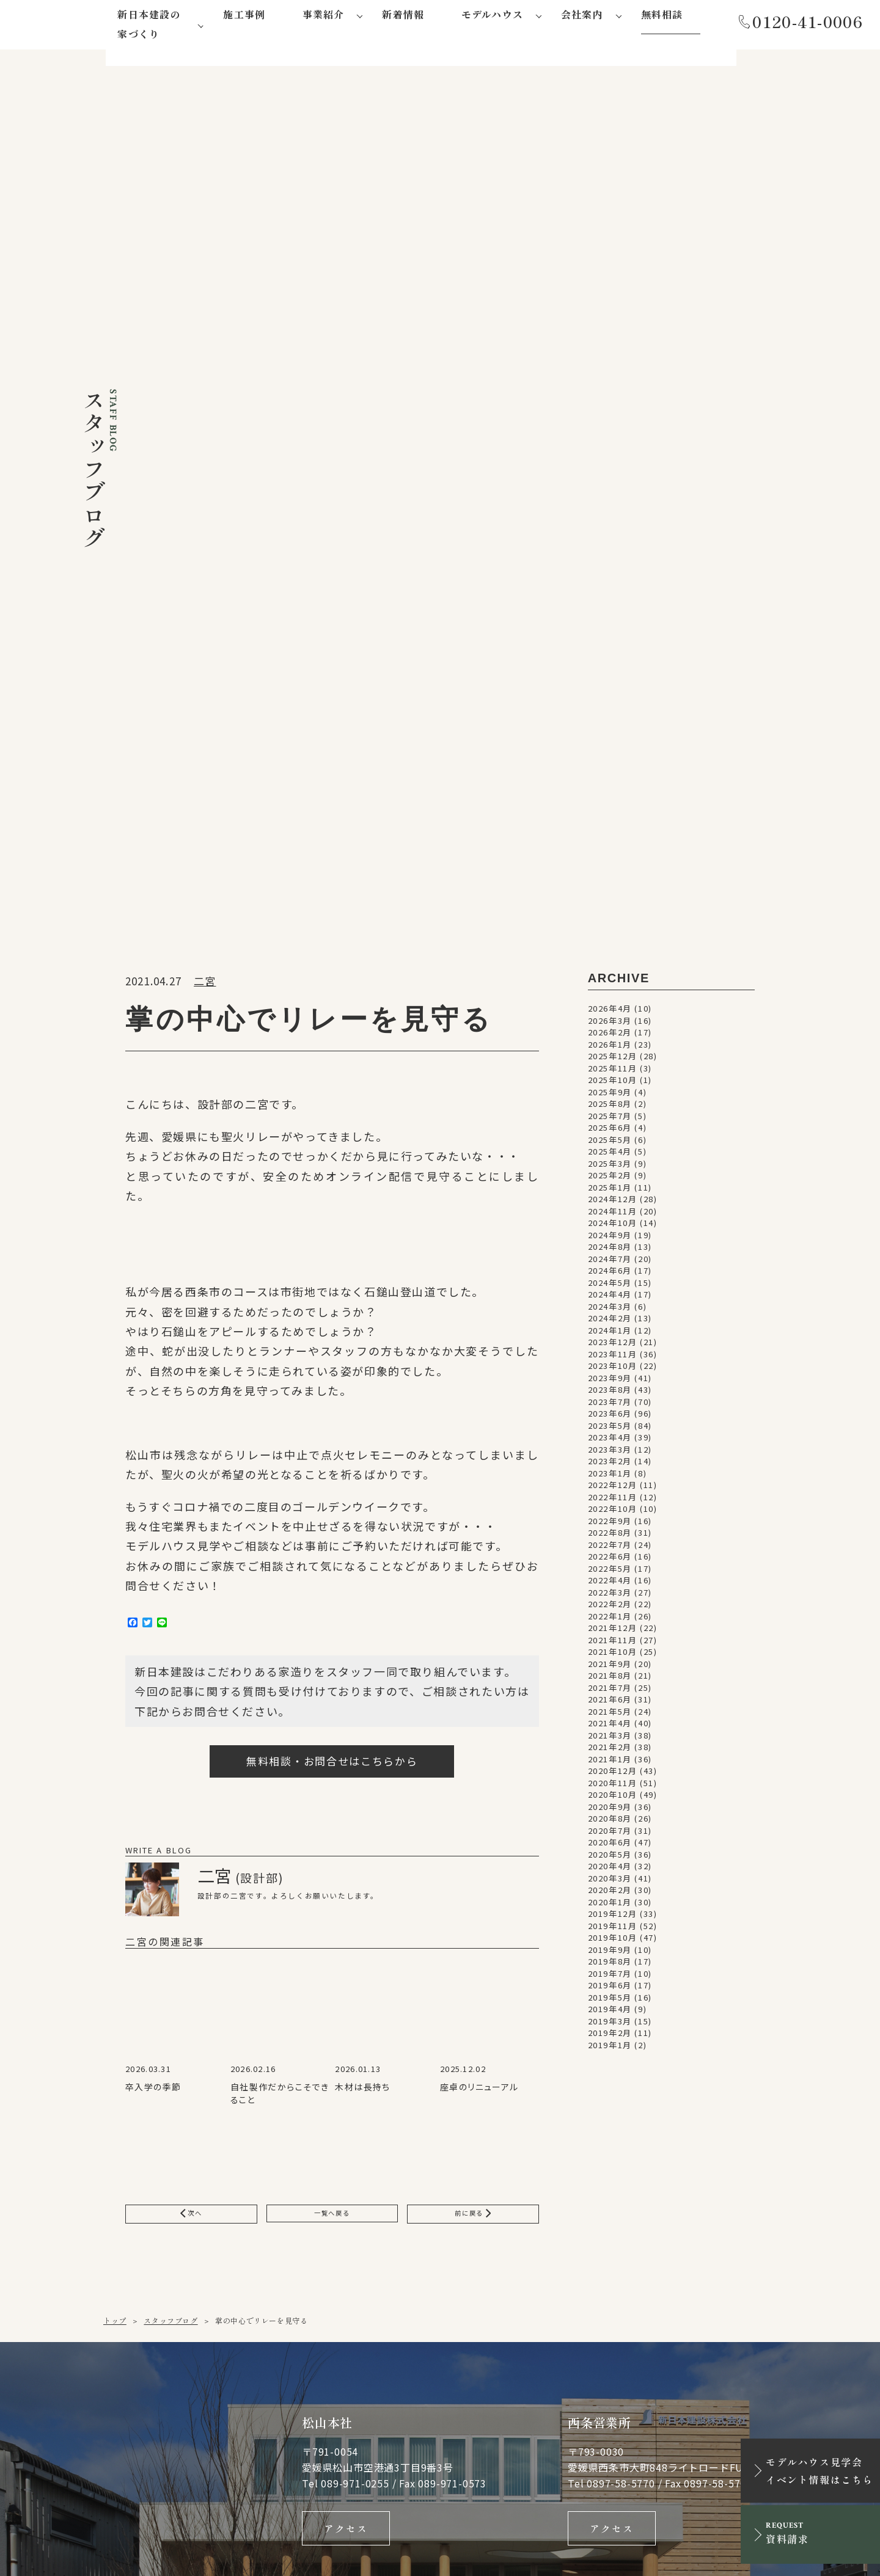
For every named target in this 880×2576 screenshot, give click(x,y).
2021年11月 (612, 965)
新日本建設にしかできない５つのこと (288, 2250)
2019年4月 (610, 1334)
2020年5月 (610, 1179)
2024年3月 (610, 631)
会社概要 (407, 2316)
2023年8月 (610, 714)
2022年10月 (612, 833)
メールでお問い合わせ (521, 2114)
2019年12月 (612, 1238)
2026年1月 (610, 369)
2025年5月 (610, 464)
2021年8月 (610, 1000)
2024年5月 (610, 607)
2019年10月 (612, 1262)
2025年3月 (610, 488)
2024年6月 (610, 595)
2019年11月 (612, 1251)
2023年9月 (610, 703)
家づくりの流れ (271, 2271)
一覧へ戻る (332, 1540)
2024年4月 (610, 619)
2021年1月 (610, 1084)
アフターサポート (275, 2285)
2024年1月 (610, 655)
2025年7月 (610, 441)
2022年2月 (610, 929)
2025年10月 (612, 404)
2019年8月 (610, 1286)
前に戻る (473, 1540)
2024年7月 (610, 583)
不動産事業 (263, 2404)
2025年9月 (610, 417)
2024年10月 (612, 547)
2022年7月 (610, 869)
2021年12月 (612, 952)
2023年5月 (610, 750)
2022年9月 (610, 846)
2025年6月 (610, 452)
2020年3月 (610, 1203)
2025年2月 (610, 500)
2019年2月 (610, 1357)
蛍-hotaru (413, 2245)
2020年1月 (610, 1227)
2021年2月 (610, 1072)
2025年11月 (612, 393)
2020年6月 (610, 1167)
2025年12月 (612, 381)
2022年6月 (610, 881)
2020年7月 (610, 1155)
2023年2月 (610, 786)
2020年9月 (610, 1131)
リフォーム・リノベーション (291, 2369)
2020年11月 (612, 1108)
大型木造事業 (267, 2389)
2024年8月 (610, 571)
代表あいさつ (416, 2287)
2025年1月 (610, 512)
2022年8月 (610, 857)
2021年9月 (610, 988)
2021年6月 (610, 1024)
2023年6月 (610, 738)
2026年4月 (610, 333)
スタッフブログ (170, 1649)
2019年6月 (610, 1310)
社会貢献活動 (416, 2346)
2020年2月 (610, 1214)
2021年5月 (610, 1036)
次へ (191, 1540)
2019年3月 (610, 1346)
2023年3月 (610, 774)
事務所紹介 (411, 2302)
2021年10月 (612, 976)
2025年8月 (610, 428)
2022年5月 (610, 893)
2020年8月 (610, 1143)
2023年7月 (610, 726)
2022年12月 (612, 809)
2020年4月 (610, 1191)
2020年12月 (612, 1095)
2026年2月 (610, 357)
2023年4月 (610, 762)
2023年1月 (610, 798)
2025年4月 (610, 476)
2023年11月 (612, 679)
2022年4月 (610, 905)
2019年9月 (610, 1274)
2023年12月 (612, 667)
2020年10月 (612, 1119)
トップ (115, 1649)
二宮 (205, 305)
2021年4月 (610, 1048)
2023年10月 (612, 690)
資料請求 (725, 2114)
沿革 (399, 2331)
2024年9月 (610, 560)
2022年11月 (612, 822)
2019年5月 (610, 1322)
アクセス (346, 1861)
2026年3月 (610, 345)
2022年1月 (610, 941)
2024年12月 (612, 524)
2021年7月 (610, 1012)
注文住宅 (258, 2349)
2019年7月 (610, 1298)
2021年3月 (610, 1060)
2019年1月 (610, 1370)
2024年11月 (612, 536)
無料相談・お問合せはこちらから (332, 1085)
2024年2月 (610, 643)
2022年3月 (610, 917)
